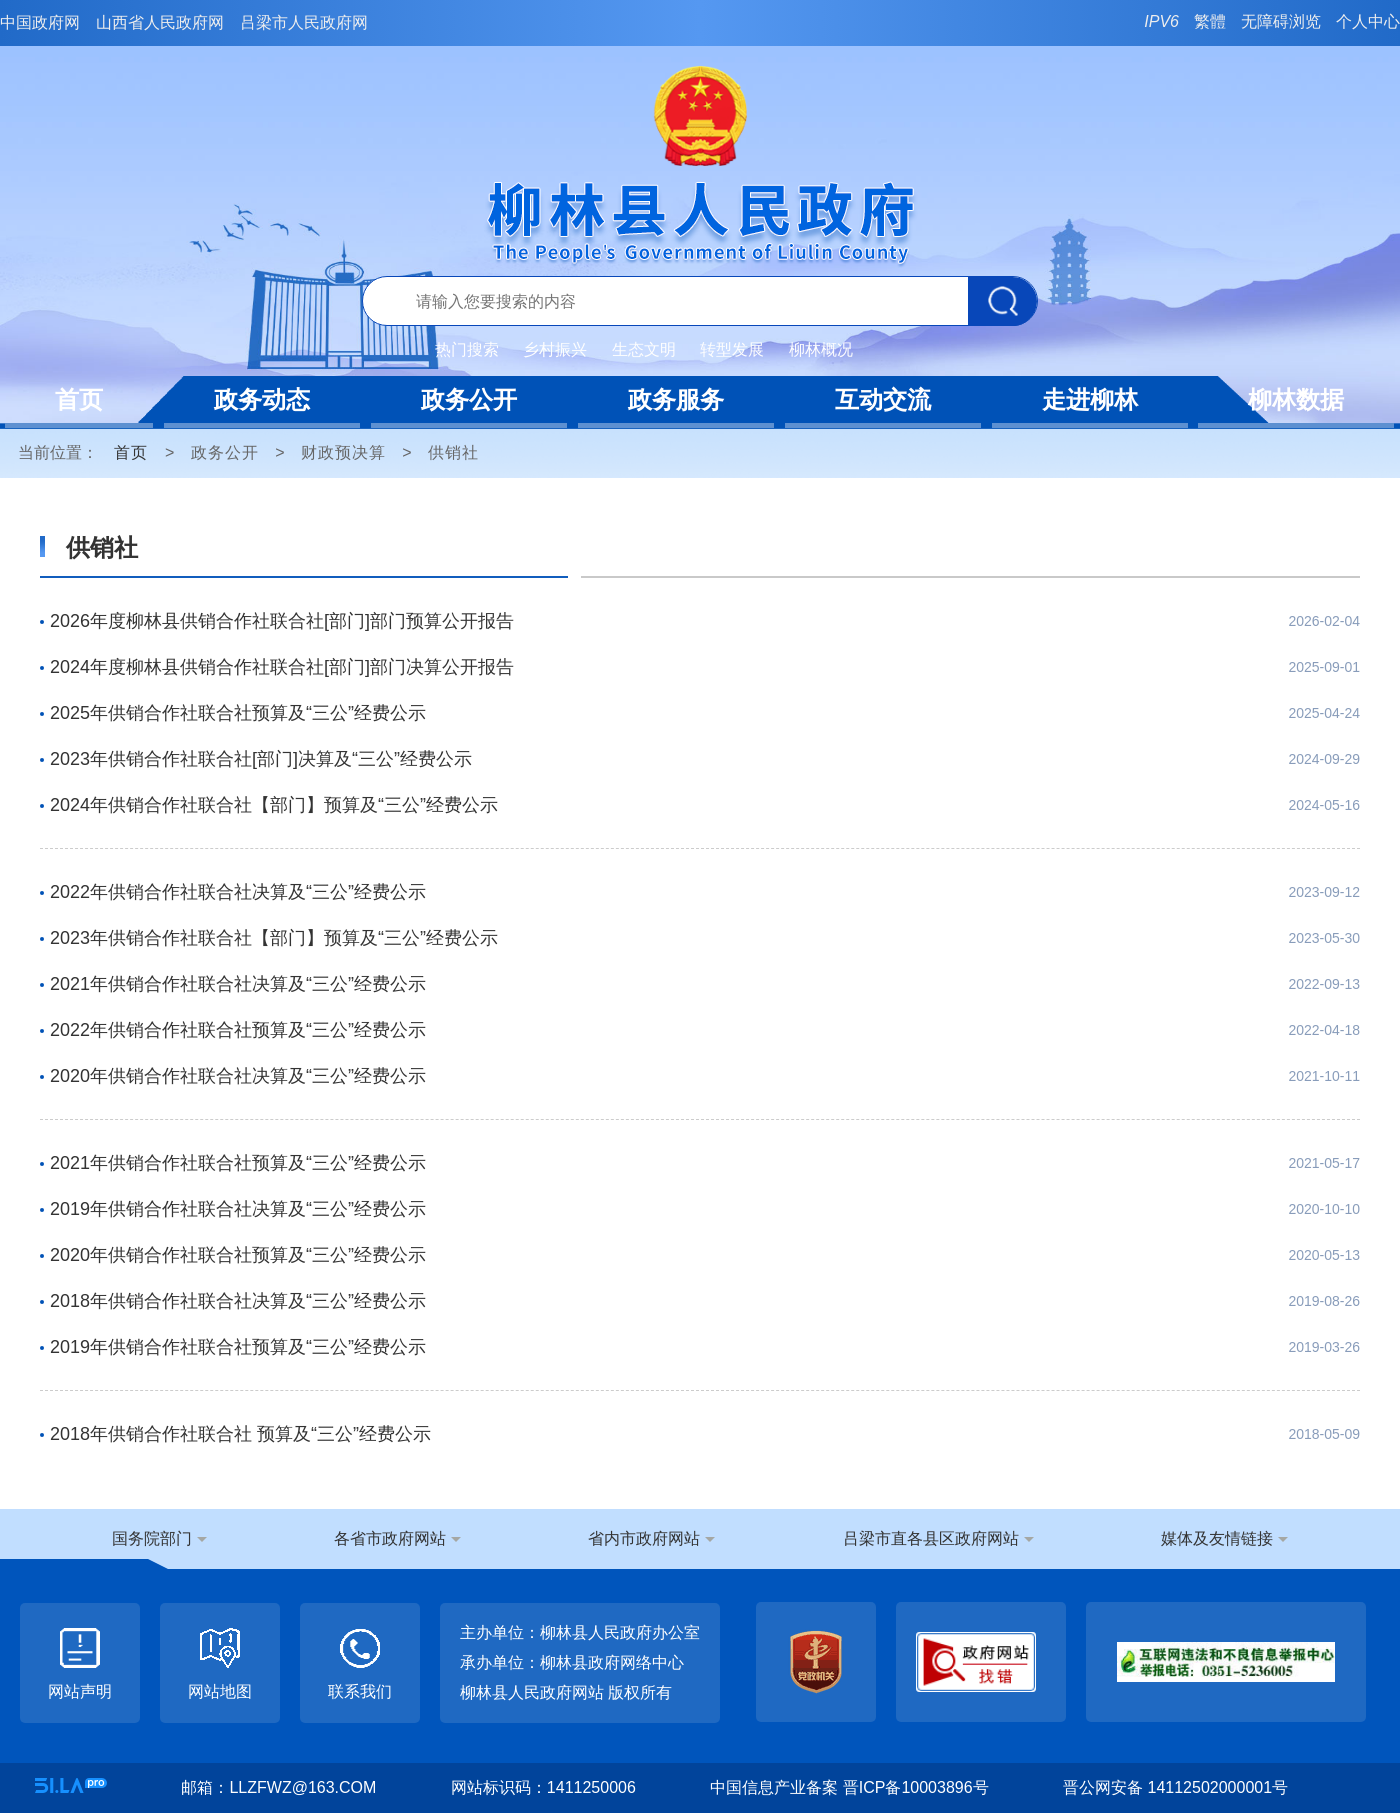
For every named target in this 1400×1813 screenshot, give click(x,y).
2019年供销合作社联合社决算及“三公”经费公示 (238, 1209)
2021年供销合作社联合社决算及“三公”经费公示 (238, 984)
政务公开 (469, 399)
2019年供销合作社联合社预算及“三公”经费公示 (238, 1347)
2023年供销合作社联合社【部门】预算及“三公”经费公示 (274, 938)
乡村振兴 (555, 349)
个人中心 (1368, 21)
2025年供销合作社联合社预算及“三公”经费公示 (238, 713)
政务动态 (262, 399)
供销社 (453, 452)
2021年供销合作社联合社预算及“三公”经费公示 (238, 1163)
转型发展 (732, 349)
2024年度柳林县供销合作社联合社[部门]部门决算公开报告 (282, 667)
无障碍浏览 (1281, 21)
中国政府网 (40, 22)
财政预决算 (343, 452)
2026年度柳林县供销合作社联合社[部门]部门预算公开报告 (282, 621)
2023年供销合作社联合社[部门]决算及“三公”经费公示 (261, 759)
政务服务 (676, 399)
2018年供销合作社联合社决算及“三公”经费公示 (238, 1301)
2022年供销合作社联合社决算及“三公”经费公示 (238, 892)
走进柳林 (1090, 399)
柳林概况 (821, 349)
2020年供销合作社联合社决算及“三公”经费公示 (238, 1076)
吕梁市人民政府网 (304, 22)
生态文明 (644, 349)
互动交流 (883, 399)
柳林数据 (1296, 399)
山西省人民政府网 (160, 22)
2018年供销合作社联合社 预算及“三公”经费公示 (240, 1434)
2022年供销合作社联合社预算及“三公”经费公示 (238, 1030)
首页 (79, 399)
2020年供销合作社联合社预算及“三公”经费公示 (238, 1255)
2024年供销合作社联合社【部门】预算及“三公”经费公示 (274, 805)
